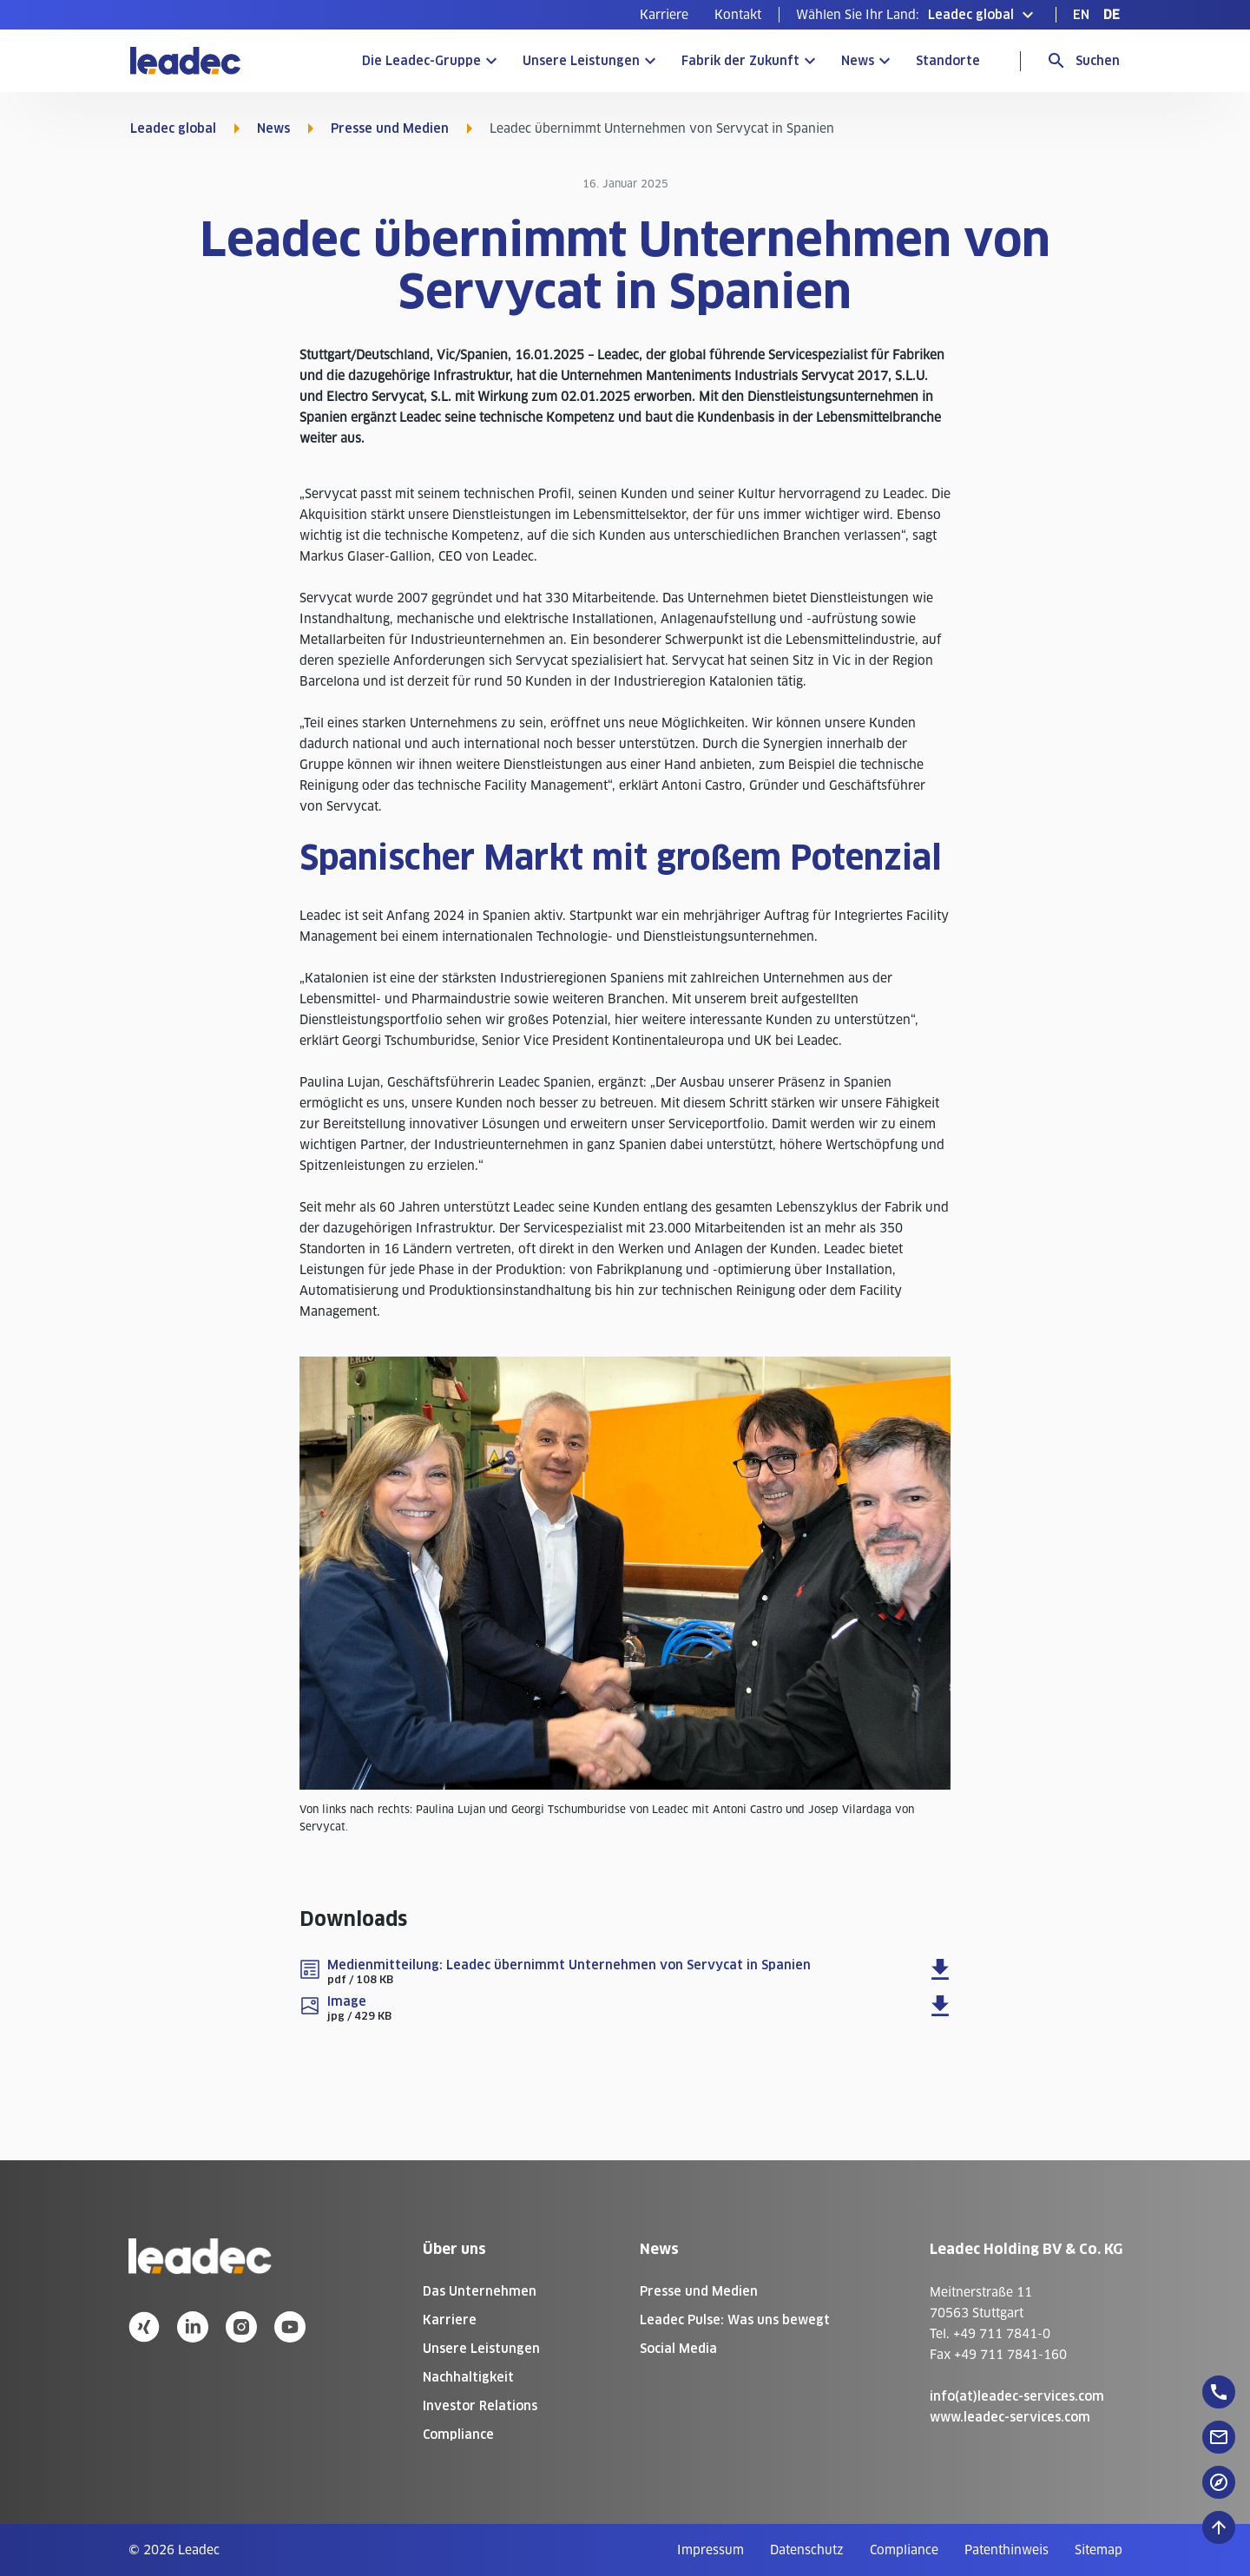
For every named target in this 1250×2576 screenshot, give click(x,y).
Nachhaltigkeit (468, 2377)
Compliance (458, 2434)
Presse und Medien (390, 128)
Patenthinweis (1006, 2550)
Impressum (710, 2550)
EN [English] (1081, 15)
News (857, 61)
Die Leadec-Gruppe (421, 61)
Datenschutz (807, 2550)
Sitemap (1098, 2550)
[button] (917, 14)
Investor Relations (480, 2406)
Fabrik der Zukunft (740, 61)
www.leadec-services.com (1010, 2417)
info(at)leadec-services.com (1017, 2396)
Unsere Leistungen (581, 61)
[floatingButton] (1218, 2392)
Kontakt (737, 15)
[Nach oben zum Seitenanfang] (1218, 2527)
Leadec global (173, 128)
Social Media (678, 2349)
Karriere (664, 15)
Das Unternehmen (479, 2291)
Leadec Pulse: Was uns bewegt (735, 2320)
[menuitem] (664, 14)
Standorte (948, 61)
